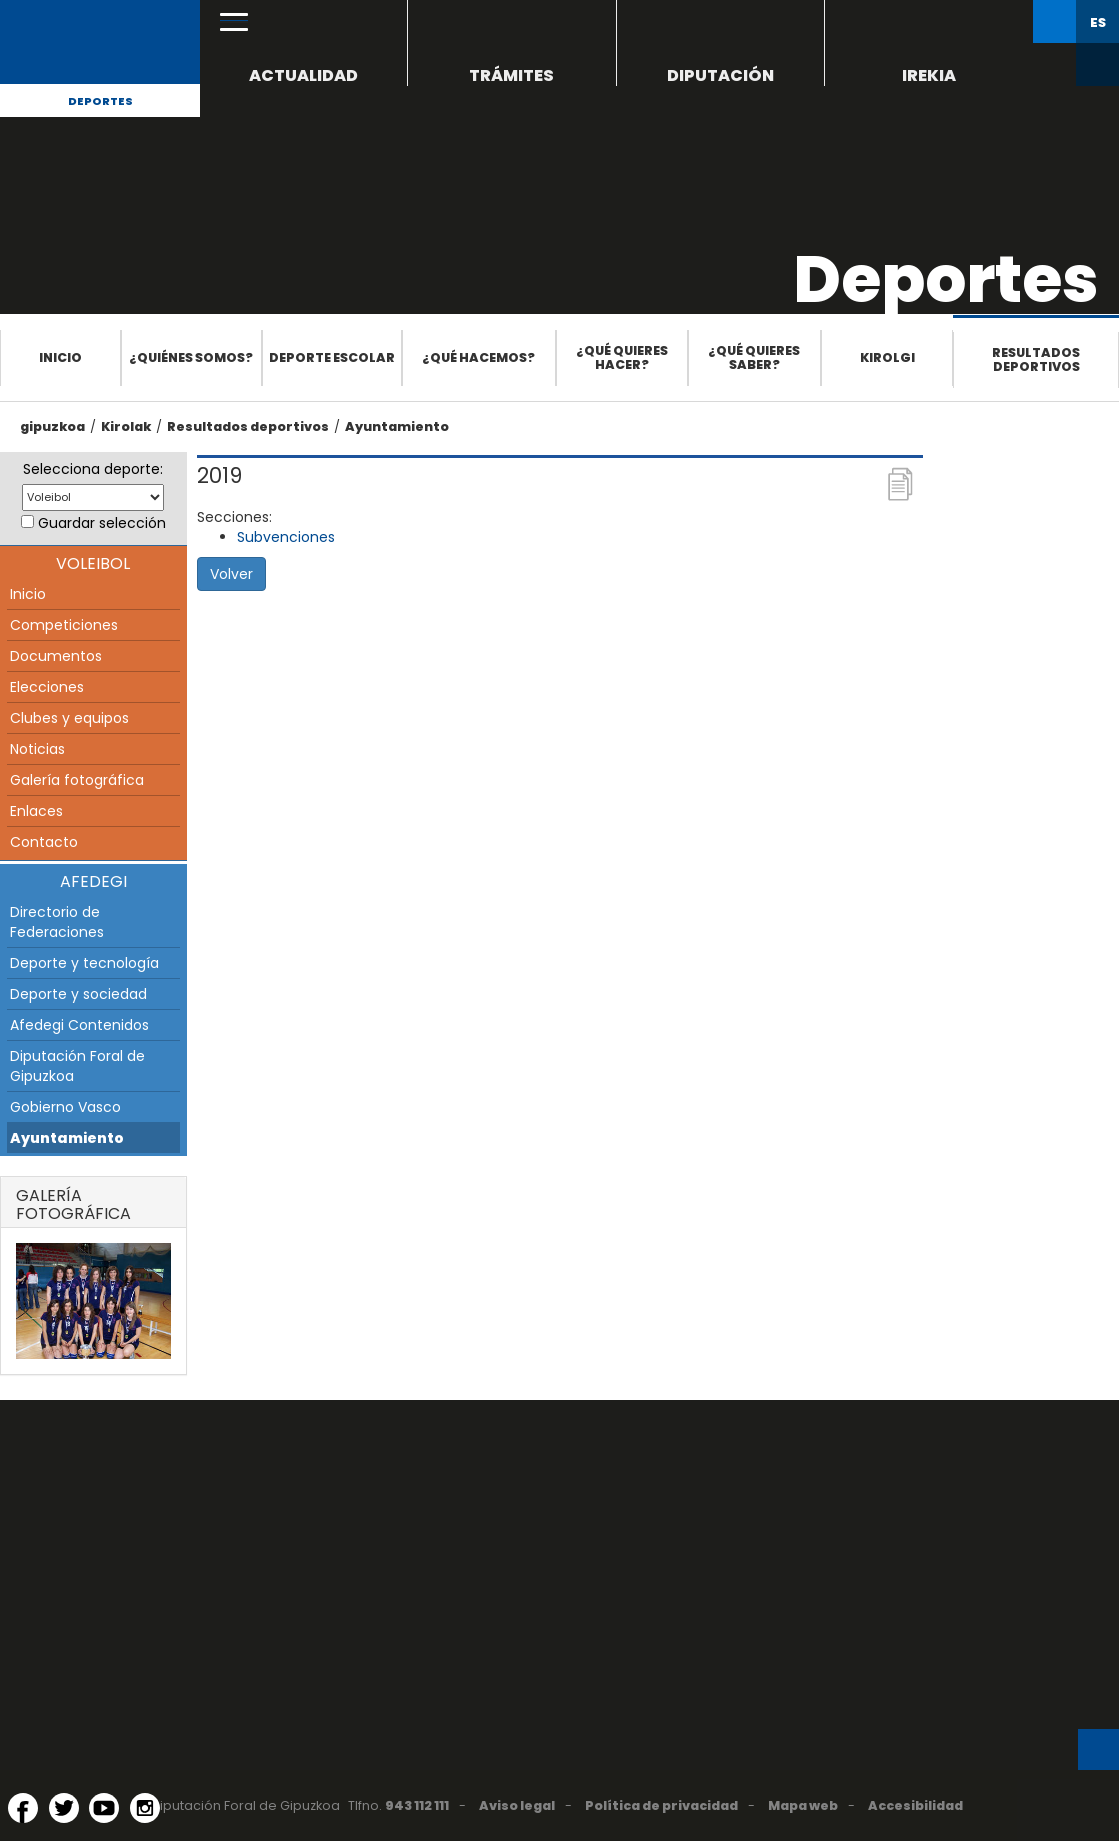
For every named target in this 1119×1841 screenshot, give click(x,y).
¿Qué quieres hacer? (622, 357)
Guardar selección (102, 523)
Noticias (37, 749)
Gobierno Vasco (65, 1107)
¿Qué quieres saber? (754, 357)
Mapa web (803, 1805)
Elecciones (47, 687)
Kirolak (126, 426)
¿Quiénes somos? (191, 357)
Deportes (100, 101)
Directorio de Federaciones (57, 922)
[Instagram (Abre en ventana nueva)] (145, 1808)
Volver (231, 574)
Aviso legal (517, 1805)
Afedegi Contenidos (79, 1025)
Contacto (44, 842)
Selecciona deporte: (93, 469)
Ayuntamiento (397, 426)
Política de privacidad (661, 1805)
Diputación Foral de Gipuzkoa (77, 1066)
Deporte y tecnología (84, 963)
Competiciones (64, 625)
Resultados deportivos (1036, 359)
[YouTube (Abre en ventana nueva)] (104, 1808)
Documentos (56, 656)
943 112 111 (417, 1805)
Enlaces (36, 811)
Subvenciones (286, 537)
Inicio (60, 357)
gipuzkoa (52, 426)
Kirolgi (887, 357)
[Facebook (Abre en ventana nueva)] (23, 1808)
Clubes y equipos (69, 718)
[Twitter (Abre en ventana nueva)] (64, 1808)
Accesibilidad (915, 1805)
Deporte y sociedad (78, 994)
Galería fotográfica (77, 780)
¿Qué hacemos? (478, 357)
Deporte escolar (332, 357)
